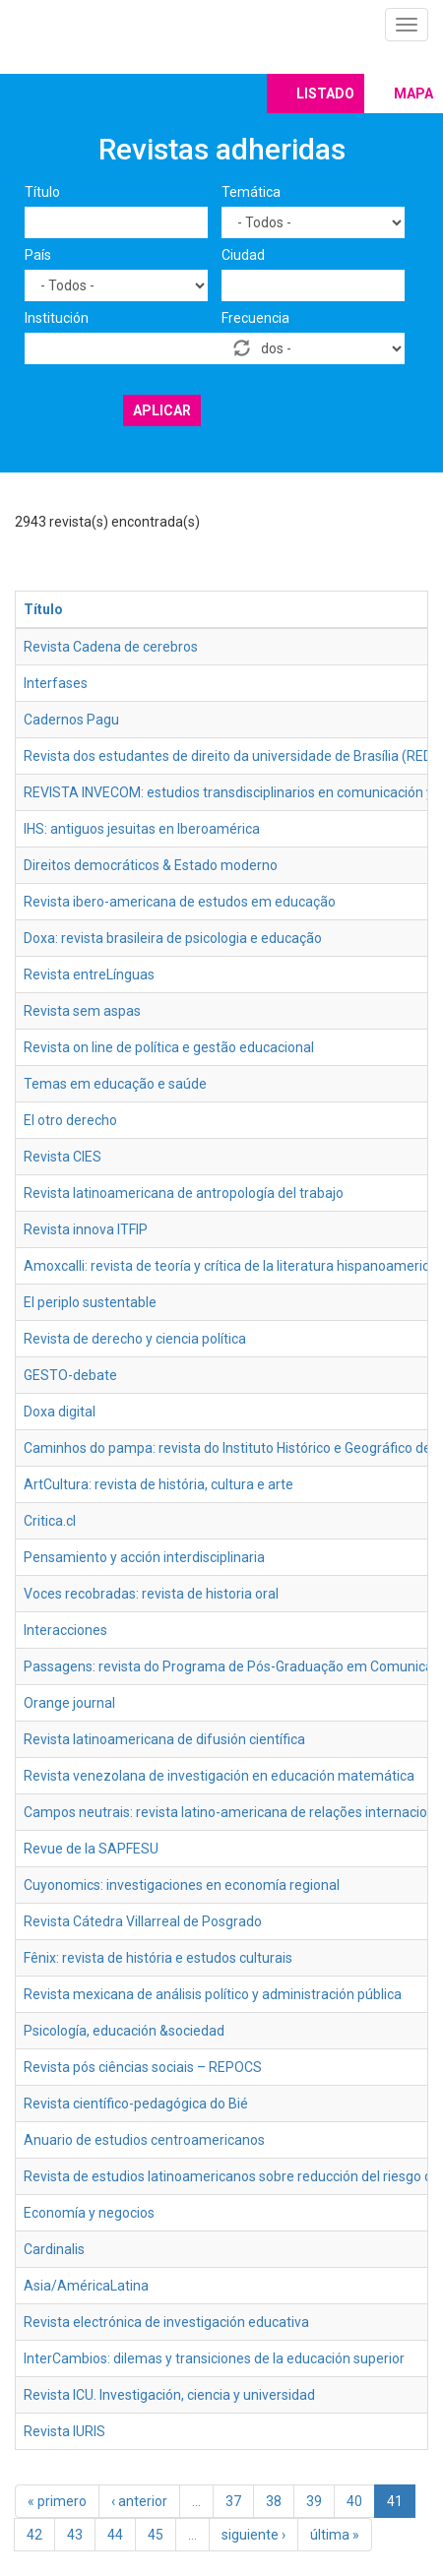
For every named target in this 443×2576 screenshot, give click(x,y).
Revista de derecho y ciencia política (135, 1339)
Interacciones (65, 1630)
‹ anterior (139, 2501)
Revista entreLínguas (89, 974)
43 (75, 2535)
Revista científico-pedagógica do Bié (136, 2103)
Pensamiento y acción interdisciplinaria (144, 1557)
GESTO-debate (70, 1375)
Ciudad (243, 255)
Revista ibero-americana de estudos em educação (180, 902)
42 (34, 2535)
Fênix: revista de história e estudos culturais (158, 1958)
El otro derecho (70, 1120)
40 (354, 2501)
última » (334, 2535)
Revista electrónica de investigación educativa (166, 2322)
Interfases (56, 683)
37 (233, 2501)
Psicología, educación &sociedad (124, 2031)
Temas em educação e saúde (115, 1084)
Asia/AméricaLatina (86, 2285)
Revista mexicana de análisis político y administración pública (213, 1994)
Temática (251, 192)
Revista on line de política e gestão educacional (169, 1047)
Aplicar (162, 410)
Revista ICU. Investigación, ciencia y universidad (169, 2395)
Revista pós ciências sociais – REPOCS (143, 2067)
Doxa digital (59, 1411)
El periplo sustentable (90, 1302)
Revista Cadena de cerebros (111, 647)
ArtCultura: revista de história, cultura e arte (158, 1484)
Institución (57, 318)
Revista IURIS (64, 2431)
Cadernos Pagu (71, 719)
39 (314, 2501)
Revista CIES (62, 1156)
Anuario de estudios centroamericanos (144, 2140)
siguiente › (253, 2535)
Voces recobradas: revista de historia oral (151, 1594)
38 (274, 2501)
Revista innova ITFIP (86, 1229)
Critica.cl (50, 1521)
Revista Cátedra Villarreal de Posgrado (143, 1921)
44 (115, 2535)
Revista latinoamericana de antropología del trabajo (184, 1193)
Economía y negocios (89, 2213)
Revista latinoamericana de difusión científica (164, 1739)
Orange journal (69, 1703)
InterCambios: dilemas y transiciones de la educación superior (214, 2358)
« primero (57, 2501)
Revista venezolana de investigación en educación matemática (219, 1776)
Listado (325, 93)
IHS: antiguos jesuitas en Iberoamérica (142, 829)
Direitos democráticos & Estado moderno (151, 865)
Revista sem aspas (82, 1011)
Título (42, 192)
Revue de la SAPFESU (91, 1848)
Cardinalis (54, 2249)
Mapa (413, 93)
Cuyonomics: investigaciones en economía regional (182, 1885)
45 (155, 2535)
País (38, 255)
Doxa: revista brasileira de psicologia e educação (173, 938)
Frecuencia (255, 318)
